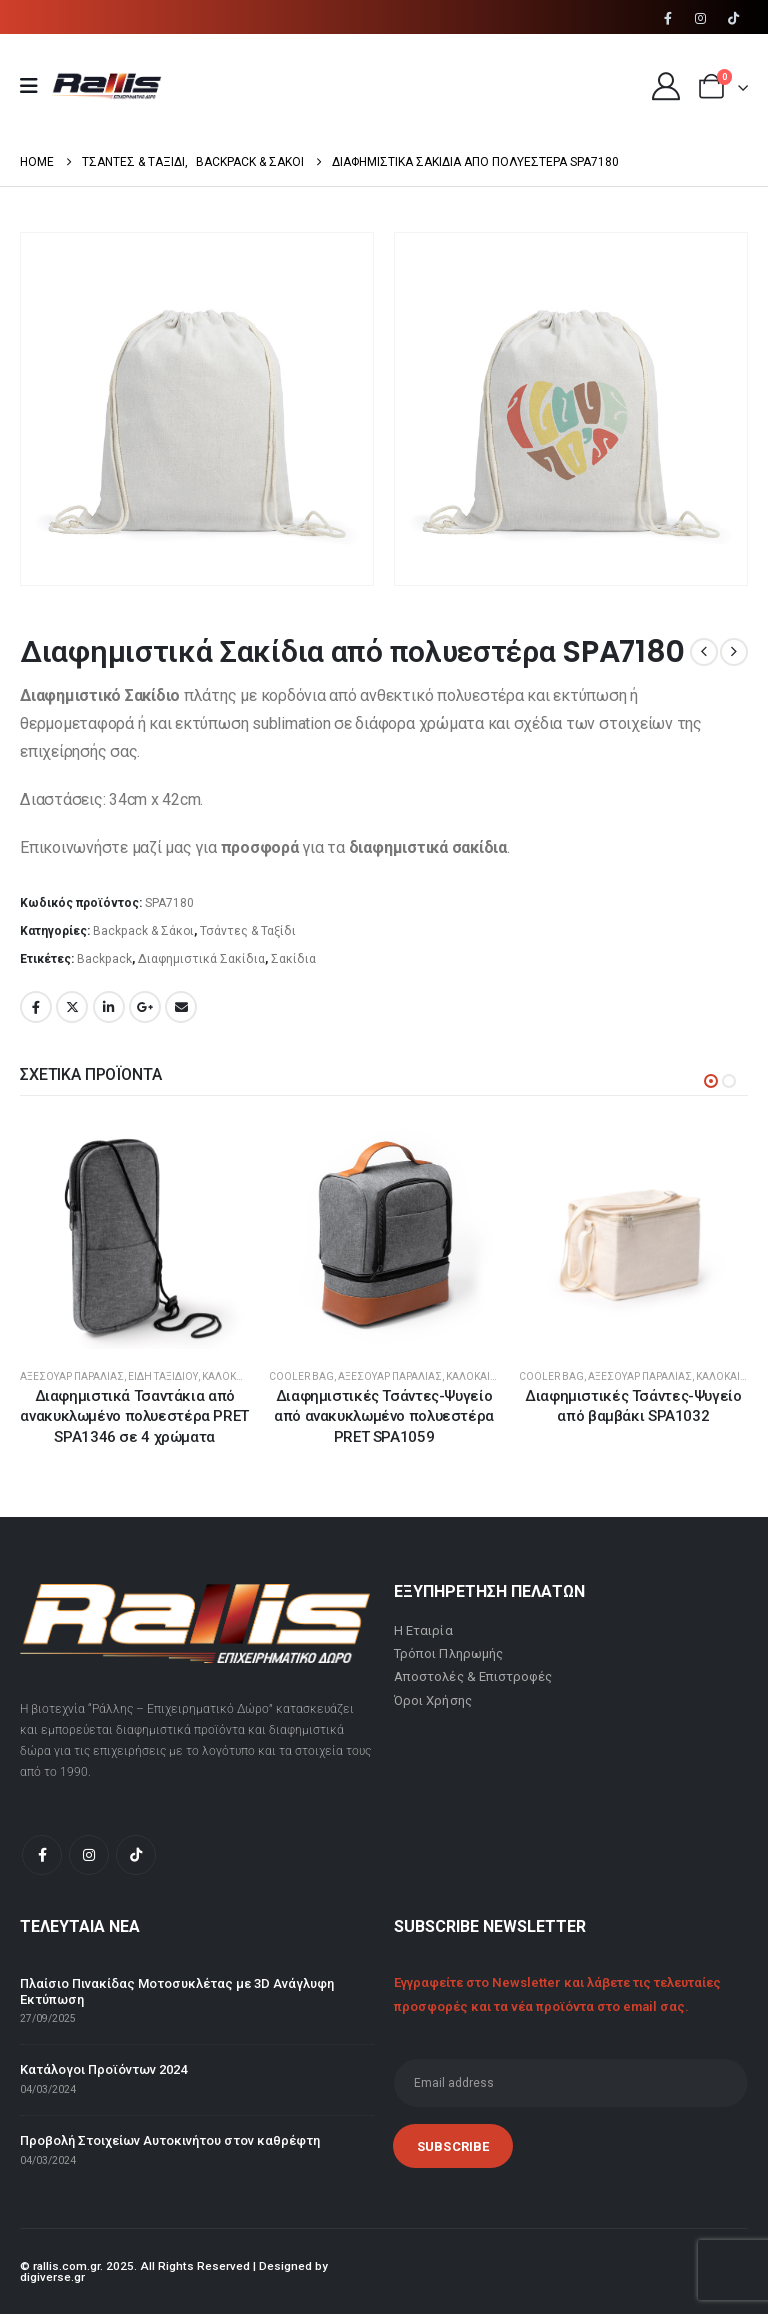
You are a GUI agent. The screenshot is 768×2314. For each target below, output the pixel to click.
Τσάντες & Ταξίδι (248, 931)
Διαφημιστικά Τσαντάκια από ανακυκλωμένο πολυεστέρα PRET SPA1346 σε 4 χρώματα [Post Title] (134, 1416)
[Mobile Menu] (35, 86)
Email (181, 1007)
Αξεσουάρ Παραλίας (72, 1376)
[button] (711, 1081)
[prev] (704, 652)
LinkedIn (109, 1007)
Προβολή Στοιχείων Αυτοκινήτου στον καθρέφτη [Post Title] (170, 2140)
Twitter (72, 1007)
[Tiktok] (733, 18)
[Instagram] (701, 18)
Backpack (104, 959)
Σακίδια (293, 959)
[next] (734, 652)
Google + (145, 1007)
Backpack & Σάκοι (143, 931)
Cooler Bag (301, 1376)
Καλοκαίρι (228, 1376)
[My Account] (666, 86)
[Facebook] (668, 18)
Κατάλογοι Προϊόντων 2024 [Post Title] (103, 2070)
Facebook (36, 1007)
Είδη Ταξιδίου (163, 1376)
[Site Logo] (106, 86)
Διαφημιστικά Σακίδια (201, 959)
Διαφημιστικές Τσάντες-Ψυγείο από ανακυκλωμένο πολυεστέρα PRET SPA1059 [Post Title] (384, 1416)
